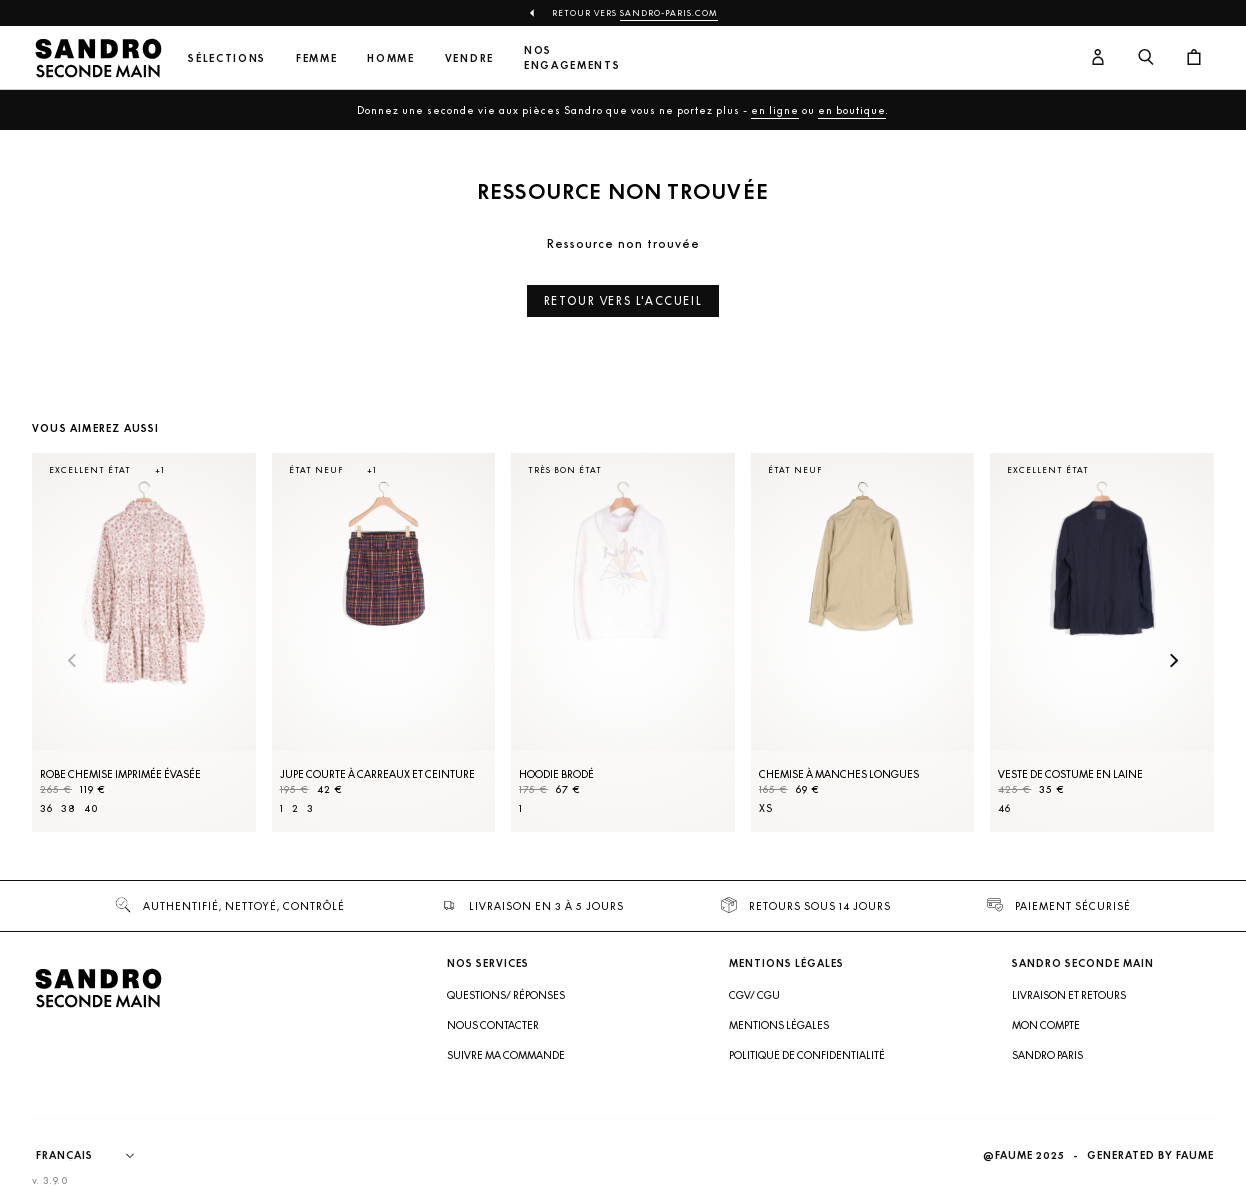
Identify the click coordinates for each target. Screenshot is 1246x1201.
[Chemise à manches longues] (863, 642)
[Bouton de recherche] (1146, 58)
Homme (390, 58)
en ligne (775, 110)
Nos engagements (572, 58)
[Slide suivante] (1174, 662)
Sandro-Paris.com (669, 13)
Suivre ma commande (506, 1055)
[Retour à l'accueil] (98, 58)
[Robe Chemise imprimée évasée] (144, 642)
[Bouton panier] (1194, 58)
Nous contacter (493, 1025)
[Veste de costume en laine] (1102, 642)
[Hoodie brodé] (623, 642)
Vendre (469, 58)
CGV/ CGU (754, 995)
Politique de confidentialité (807, 1055)
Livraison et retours (1069, 995)
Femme (316, 58)
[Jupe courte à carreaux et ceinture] (384, 642)
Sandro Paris (1047, 1055)
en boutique (852, 110)
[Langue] (95, 1156)
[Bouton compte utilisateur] (1098, 58)
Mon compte (1046, 1025)
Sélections (227, 58)
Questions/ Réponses (506, 995)
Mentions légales (779, 1025)
